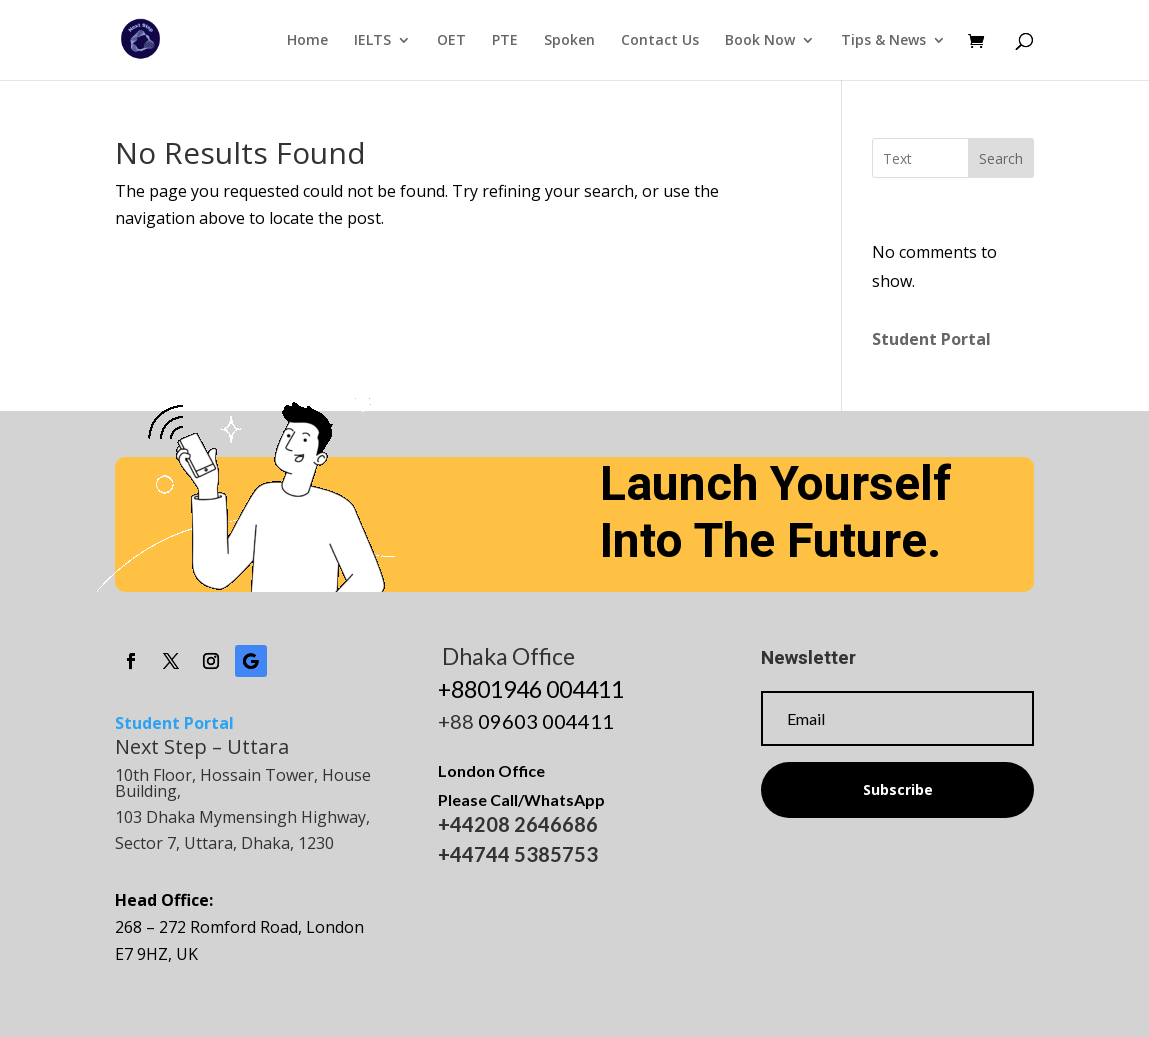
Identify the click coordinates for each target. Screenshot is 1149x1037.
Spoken (569, 41)
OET (451, 41)
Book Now (760, 41)
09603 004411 (546, 721)
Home (307, 41)
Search (1001, 158)
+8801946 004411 (531, 689)
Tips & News (883, 41)
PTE (505, 41)
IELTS (372, 41)
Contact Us (660, 41)
